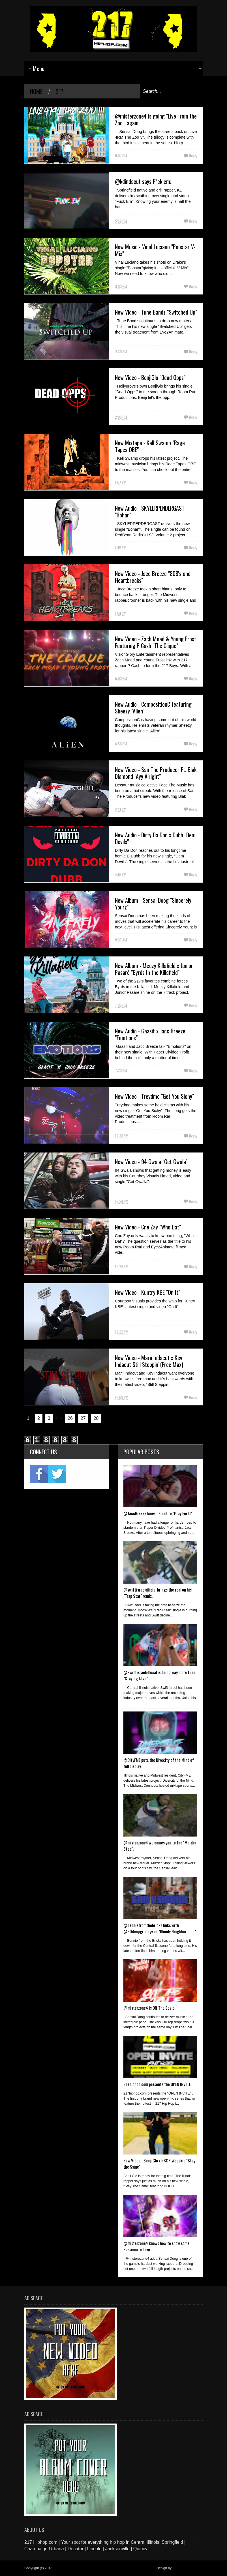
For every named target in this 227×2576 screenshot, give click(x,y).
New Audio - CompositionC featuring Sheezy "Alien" (153, 707)
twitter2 (57, 1474)
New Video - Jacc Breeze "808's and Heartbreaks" (152, 576)
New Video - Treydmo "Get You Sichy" (154, 1096)
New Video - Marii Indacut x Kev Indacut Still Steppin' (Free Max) (149, 1361)
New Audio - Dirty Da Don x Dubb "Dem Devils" (155, 838)
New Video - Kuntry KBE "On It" (147, 1292)
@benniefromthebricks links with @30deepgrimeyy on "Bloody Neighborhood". (160, 1928)
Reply (193, 155)
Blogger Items (182, 2568)
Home (36, 91)
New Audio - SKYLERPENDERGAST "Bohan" (150, 511)
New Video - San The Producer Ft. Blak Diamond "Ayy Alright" (155, 772)
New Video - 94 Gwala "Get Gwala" (151, 1161)
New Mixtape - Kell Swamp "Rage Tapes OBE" (150, 446)
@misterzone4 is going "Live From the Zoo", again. (156, 119)
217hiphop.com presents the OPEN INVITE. (157, 2084)
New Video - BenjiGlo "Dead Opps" (150, 377)
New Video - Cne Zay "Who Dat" (148, 1227)
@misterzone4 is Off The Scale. (149, 2008)
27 (83, 1418)
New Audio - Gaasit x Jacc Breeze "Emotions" (150, 1034)
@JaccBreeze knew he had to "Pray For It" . (158, 1513)
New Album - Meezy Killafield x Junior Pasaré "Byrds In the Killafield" (154, 969)
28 (96, 1418)
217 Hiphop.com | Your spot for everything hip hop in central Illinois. (104, 2568)
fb (39, 1474)
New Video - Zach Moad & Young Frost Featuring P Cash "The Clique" (155, 642)
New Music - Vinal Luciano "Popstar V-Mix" (155, 250)
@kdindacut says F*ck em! (143, 181)
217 (59, 91)
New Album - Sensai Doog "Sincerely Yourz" (153, 903)
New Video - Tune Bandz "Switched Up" (156, 312)
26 (70, 1418)
